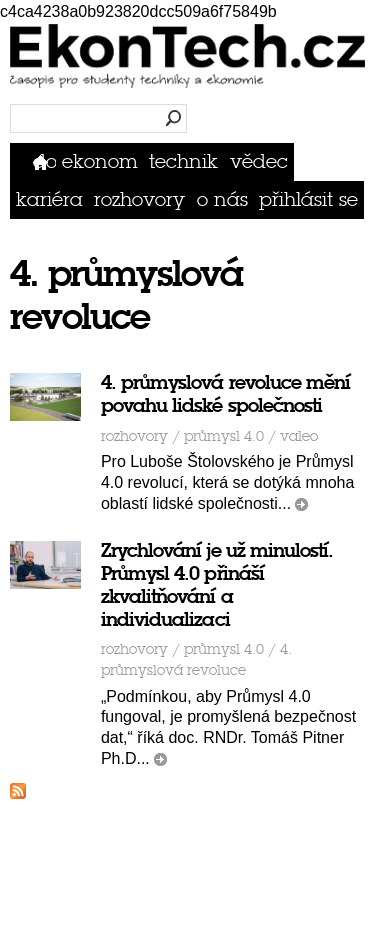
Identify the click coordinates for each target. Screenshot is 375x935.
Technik (183, 161)
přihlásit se (308, 199)
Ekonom (100, 161)
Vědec (259, 161)
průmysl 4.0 (224, 436)
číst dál (301, 504)
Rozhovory (139, 199)
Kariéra (49, 199)
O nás (222, 199)
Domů (44, 161)
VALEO (299, 436)
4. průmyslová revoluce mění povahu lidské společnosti (225, 394)
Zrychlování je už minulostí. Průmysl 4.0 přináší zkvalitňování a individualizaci (217, 584)
